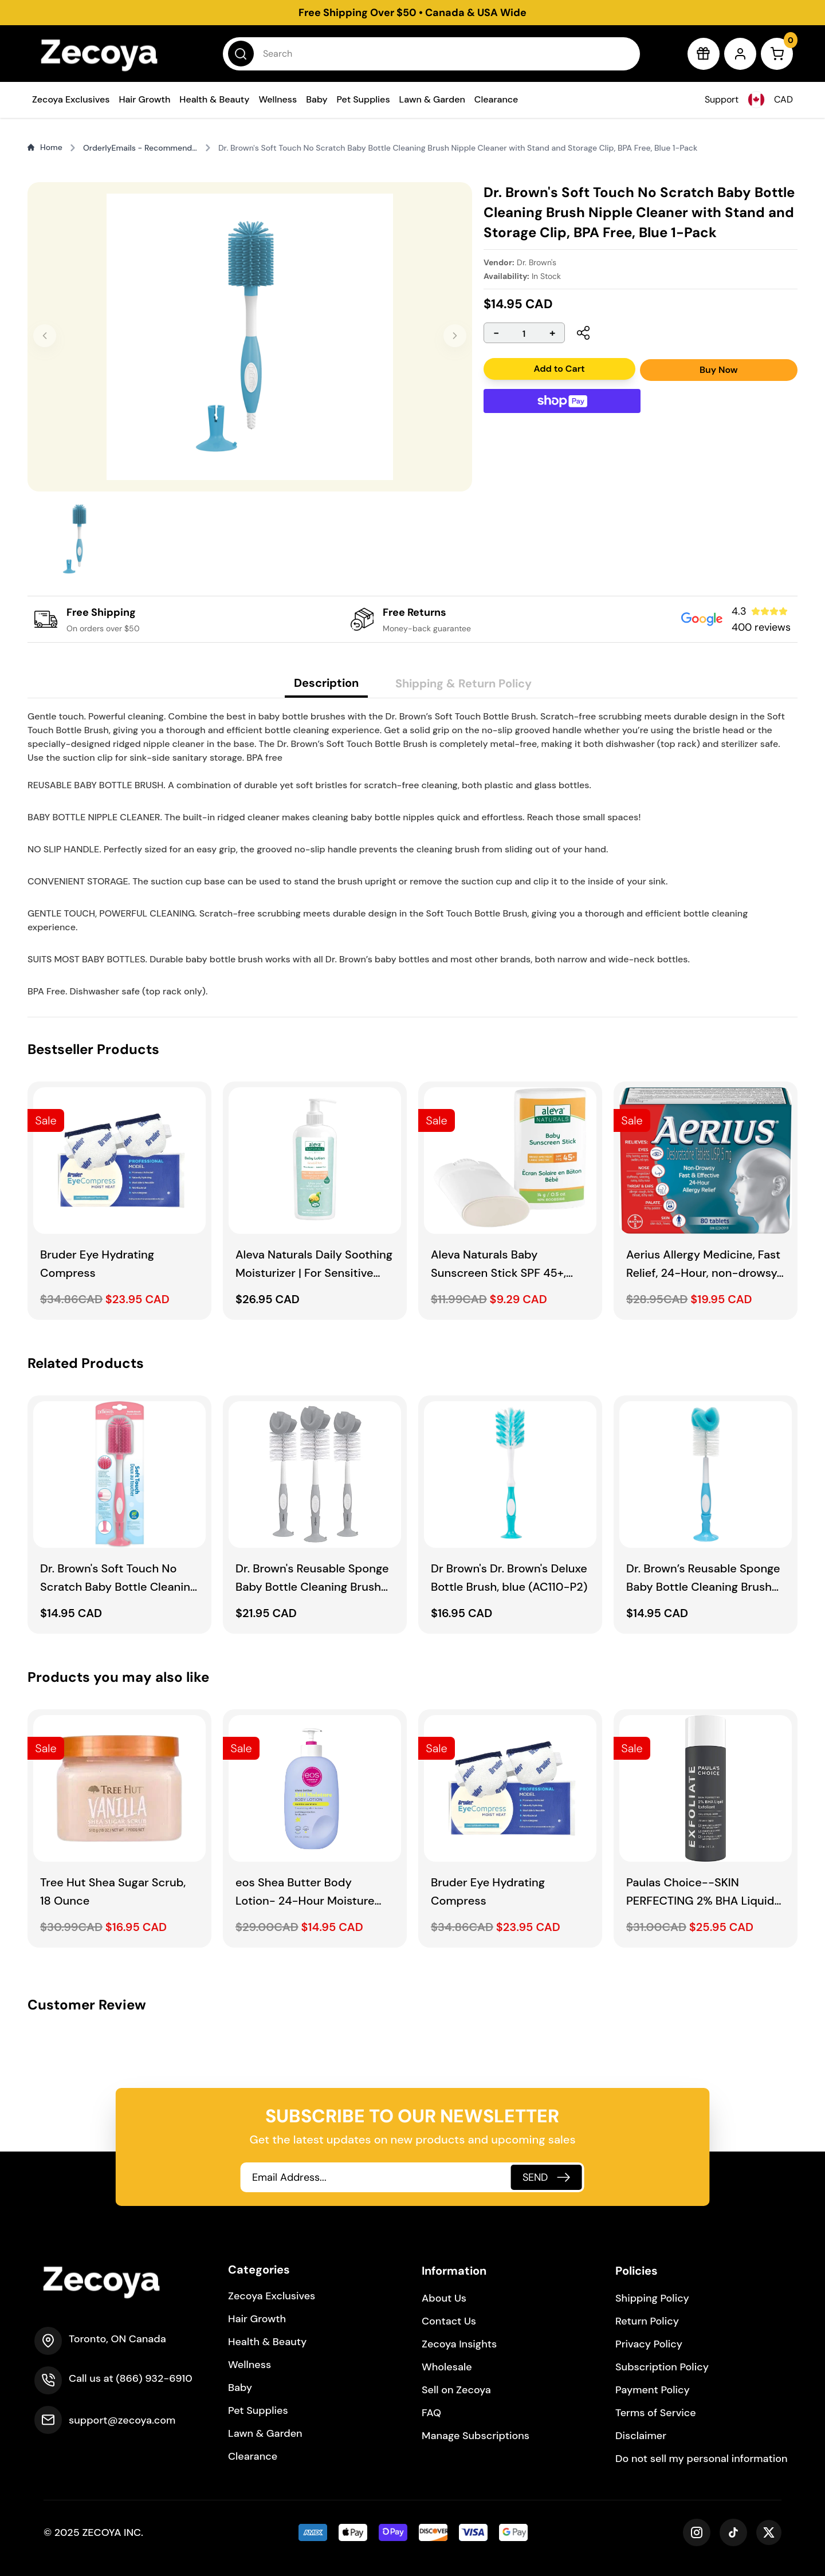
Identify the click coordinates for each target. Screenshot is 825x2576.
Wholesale (447, 2367)
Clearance (496, 99)
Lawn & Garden (432, 99)
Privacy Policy (648, 2344)
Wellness (277, 99)
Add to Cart (558, 369)
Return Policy (647, 2321)
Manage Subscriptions (475, 2436)
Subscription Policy (662, 2367)
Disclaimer (640, 2436)
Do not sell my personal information (701, 2458)
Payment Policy (652, 2390)
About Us (444, 2298)
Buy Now (719, 370)
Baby (316, 99)
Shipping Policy (652, 2298)
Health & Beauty (214, 99)
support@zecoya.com (122, 2420)
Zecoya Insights (459, 2344)
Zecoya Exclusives (70, 99)
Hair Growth (144, 99)
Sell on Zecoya (456, 2390)
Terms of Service (655, 2413)
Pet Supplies (363, 99)
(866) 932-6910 (154, 2378)
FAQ (431, 2413)
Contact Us (449, 2321)
